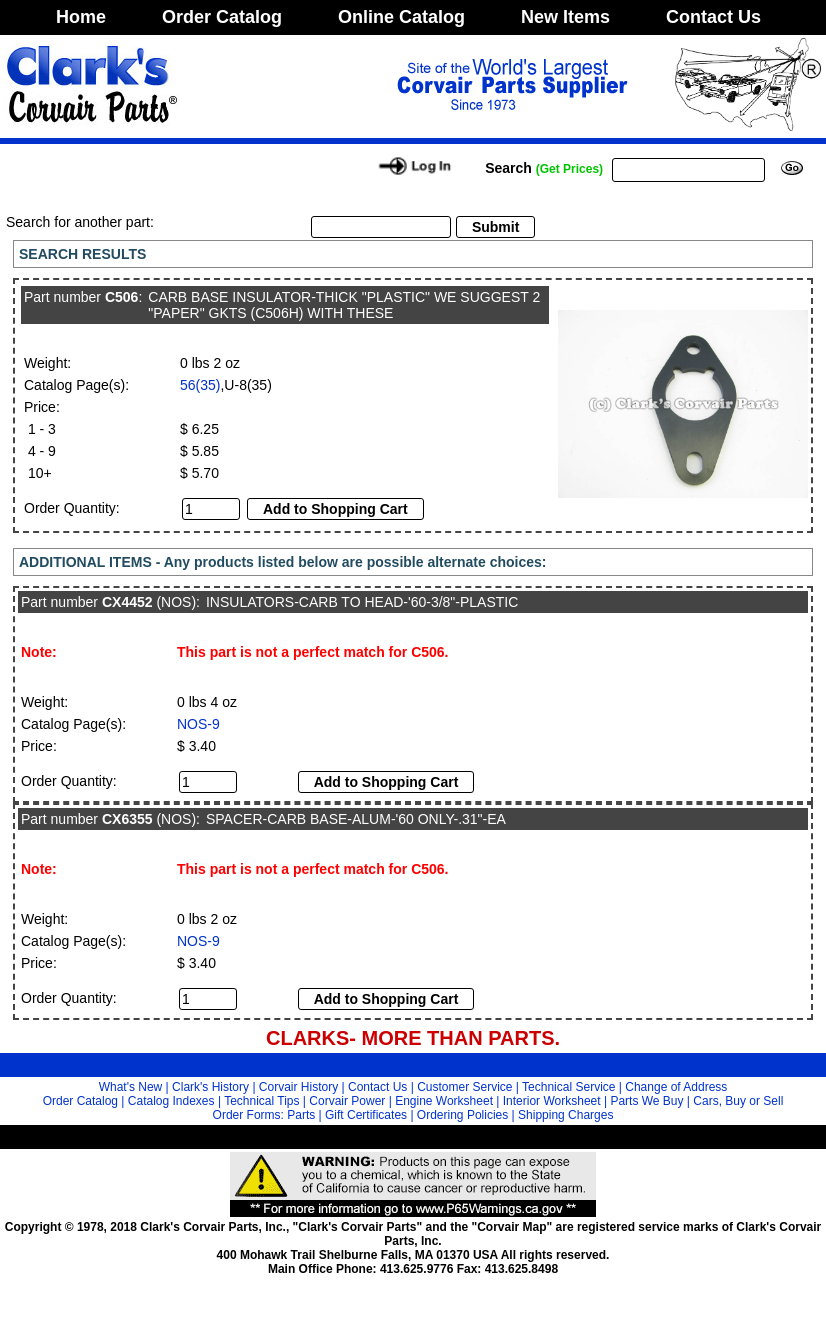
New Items (565, 17)
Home (81, 17)
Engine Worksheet (444, 1101)
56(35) (200, 385)
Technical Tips (261, 1101)
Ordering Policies (462, 1115)
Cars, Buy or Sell (738, 1101)
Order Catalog (222, 17)
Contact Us (713, 17)
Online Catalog (401, 17)
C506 (121, 297)
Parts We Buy (646, 1101)
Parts (301, 1115)
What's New (131, 1087)
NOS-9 (198, 724)
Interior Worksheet (552, 1101)
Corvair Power (347, 1101)
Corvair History (298, 1087)
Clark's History (210, 1087)
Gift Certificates (366, 1115)
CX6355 (127, 819)
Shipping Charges (565, 1115)
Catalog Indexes (171, 1101)
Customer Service (464, 1087)
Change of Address (676, 1087)
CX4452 (127, 602)
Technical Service (568, 1087)
